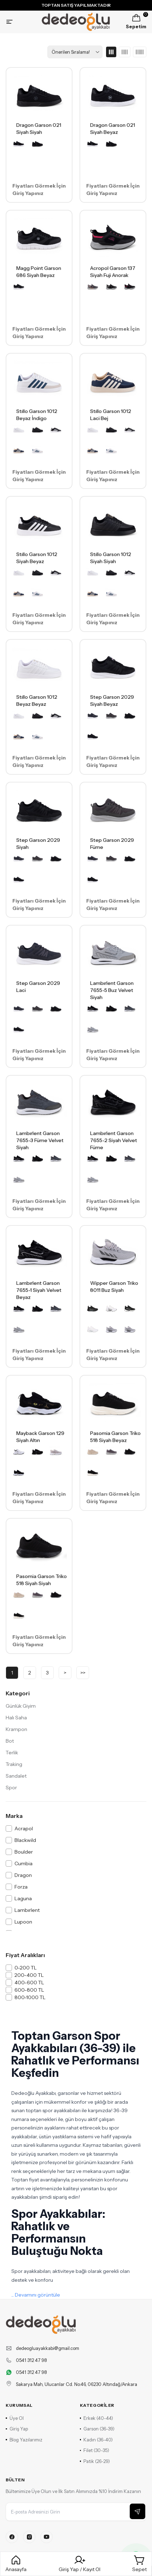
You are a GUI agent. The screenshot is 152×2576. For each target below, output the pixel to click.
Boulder (23, 1852)
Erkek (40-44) (96, 2418)
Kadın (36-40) (96, 2439)
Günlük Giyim (21, 1706)
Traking (14, 1764)
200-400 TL (29, 1975)
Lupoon (23, 1922)
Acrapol (23, 1828)
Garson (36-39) (97, 2429)
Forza (21, 1887)
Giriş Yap (17, 2429)
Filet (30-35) (95, 2450)
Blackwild (25, 1840)
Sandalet (16, 1776)
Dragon (23, 1875)
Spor (11, 1787)
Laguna (23, 1898)
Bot (10, 1741)
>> (83, 1673)
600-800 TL (29, 1990)
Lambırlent (27, 1910)
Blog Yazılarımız (24, 2439)
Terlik (12, 1752)
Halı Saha (16, 1717)
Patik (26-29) (95, 2461)
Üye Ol (15, 2418)
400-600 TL (29, 1982)
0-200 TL (25, 1968)
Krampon (16, 1729)
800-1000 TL (30, 1997)
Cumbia (23, 1863)
